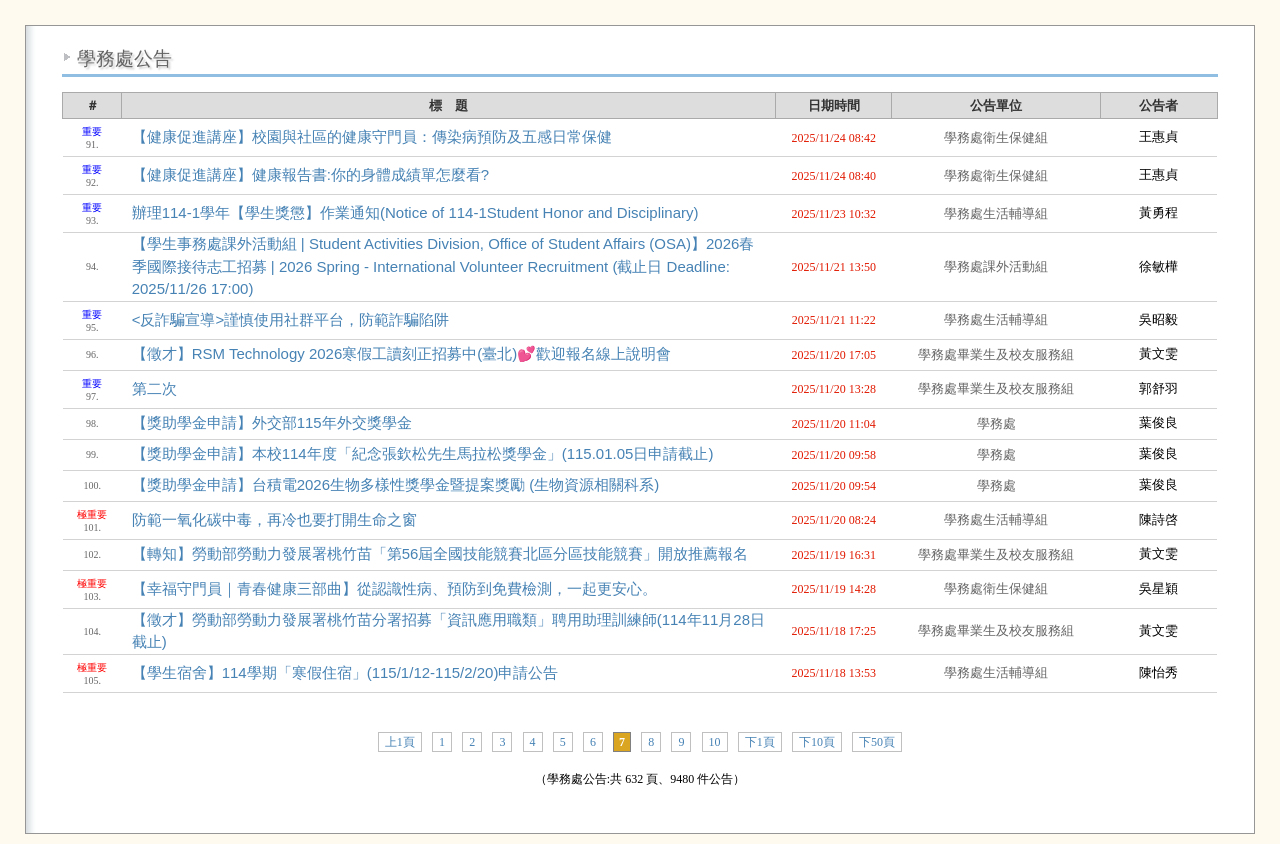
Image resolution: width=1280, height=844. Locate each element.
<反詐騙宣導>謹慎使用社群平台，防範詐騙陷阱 (291, 319)
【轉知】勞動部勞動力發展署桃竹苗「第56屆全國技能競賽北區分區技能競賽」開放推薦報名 (440, 553)
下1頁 (760, 742)
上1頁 (400, 742)
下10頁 (817, 742)
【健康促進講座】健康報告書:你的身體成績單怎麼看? (311, 174)
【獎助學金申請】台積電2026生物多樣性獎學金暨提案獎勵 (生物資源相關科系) (396, 484)
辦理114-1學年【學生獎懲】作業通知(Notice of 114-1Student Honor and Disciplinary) (415, 212)
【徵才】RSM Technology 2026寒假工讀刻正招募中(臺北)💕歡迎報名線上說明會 (402, 353)
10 (715, 742)
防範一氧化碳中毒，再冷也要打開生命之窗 (274, 519)
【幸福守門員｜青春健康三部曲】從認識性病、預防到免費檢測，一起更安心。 (394, 588)
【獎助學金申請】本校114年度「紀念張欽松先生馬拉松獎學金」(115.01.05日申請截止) (423, 453)
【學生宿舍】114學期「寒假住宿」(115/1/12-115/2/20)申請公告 (345, 672)
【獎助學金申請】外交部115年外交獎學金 (272, 422)
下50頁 (877, 742)
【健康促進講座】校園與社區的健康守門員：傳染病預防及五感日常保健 (372, 136)
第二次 (154, 388)
